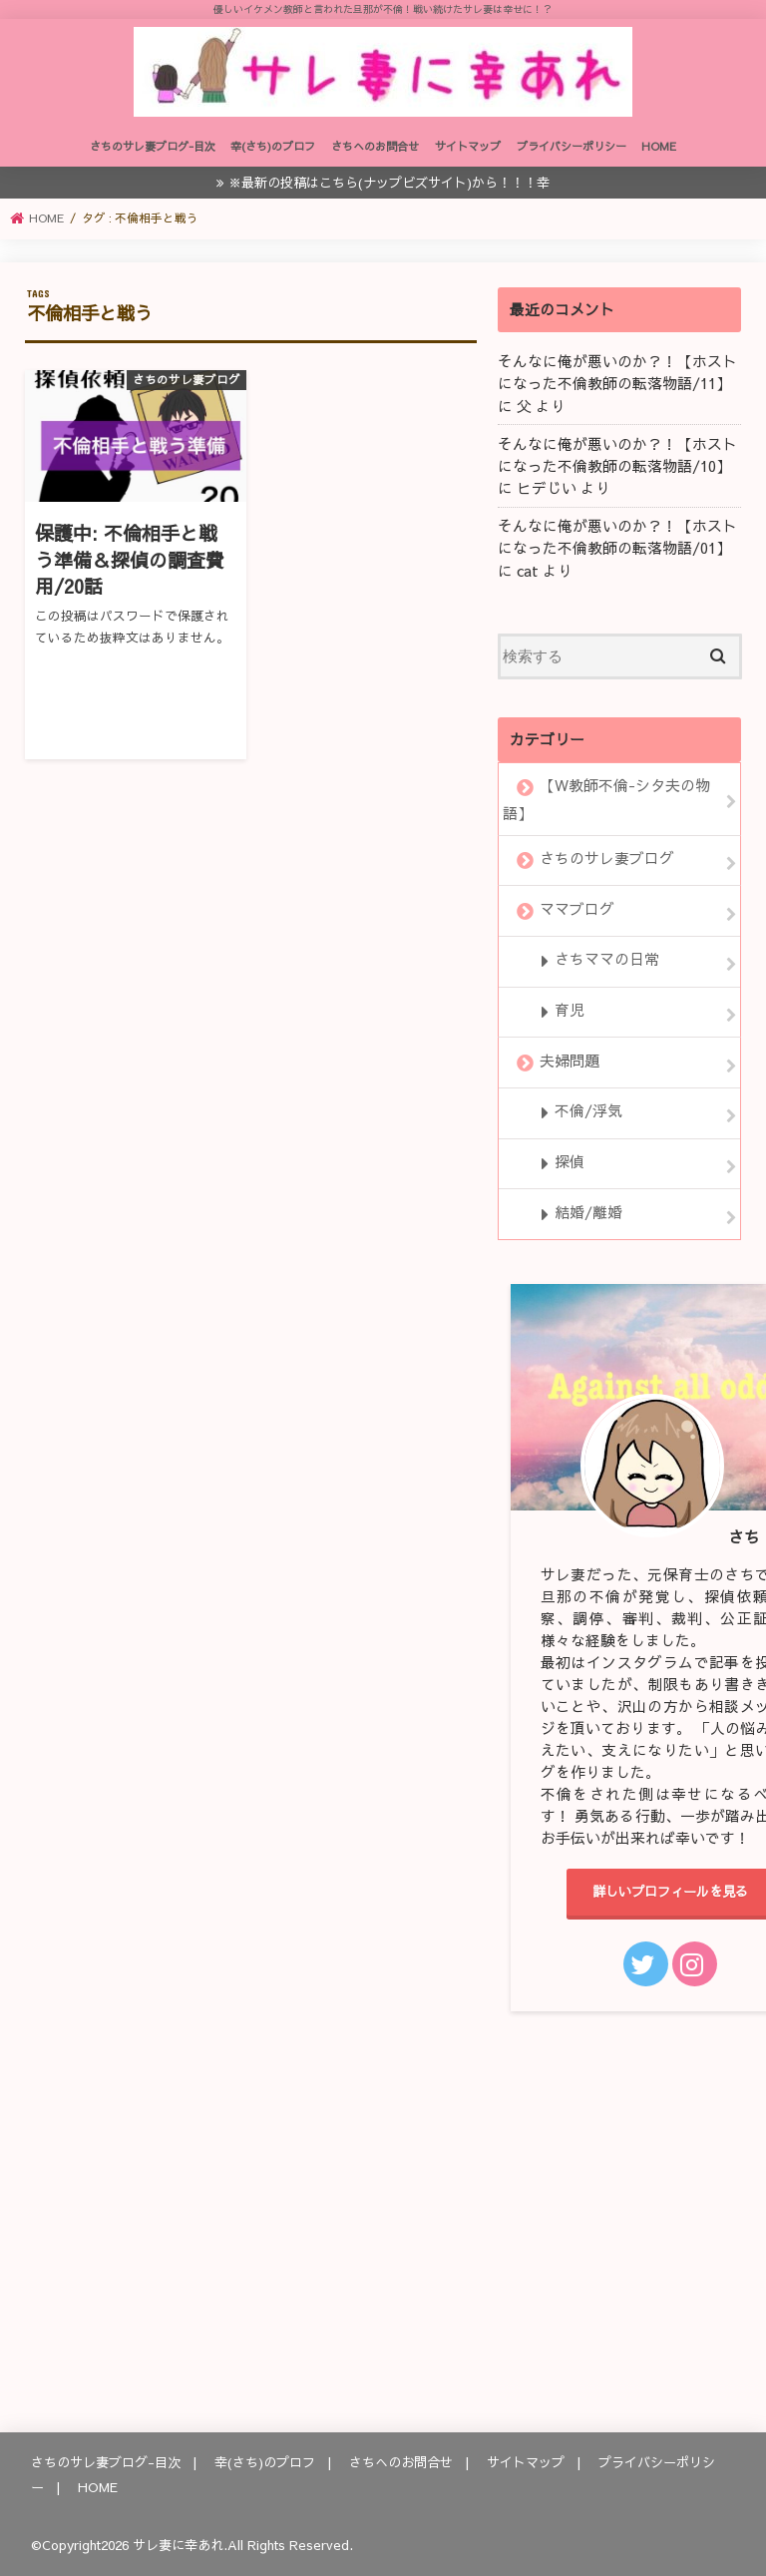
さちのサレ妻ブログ (607, 858)
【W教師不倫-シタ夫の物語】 (606, 799)
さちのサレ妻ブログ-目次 (152, 146)
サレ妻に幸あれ (178, 2544)
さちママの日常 (607, 960)
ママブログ (577, 909)
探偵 (569, 1161)
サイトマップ (468, 146)
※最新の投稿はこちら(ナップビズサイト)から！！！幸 (389, 182)
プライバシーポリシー (571, 146)
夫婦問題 (569, 1061)
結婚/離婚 (588, 1212)
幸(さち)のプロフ (272, 146)
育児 (569, 1010)
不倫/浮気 (588, 1111)
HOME (658, 146)
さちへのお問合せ (375, 146)
